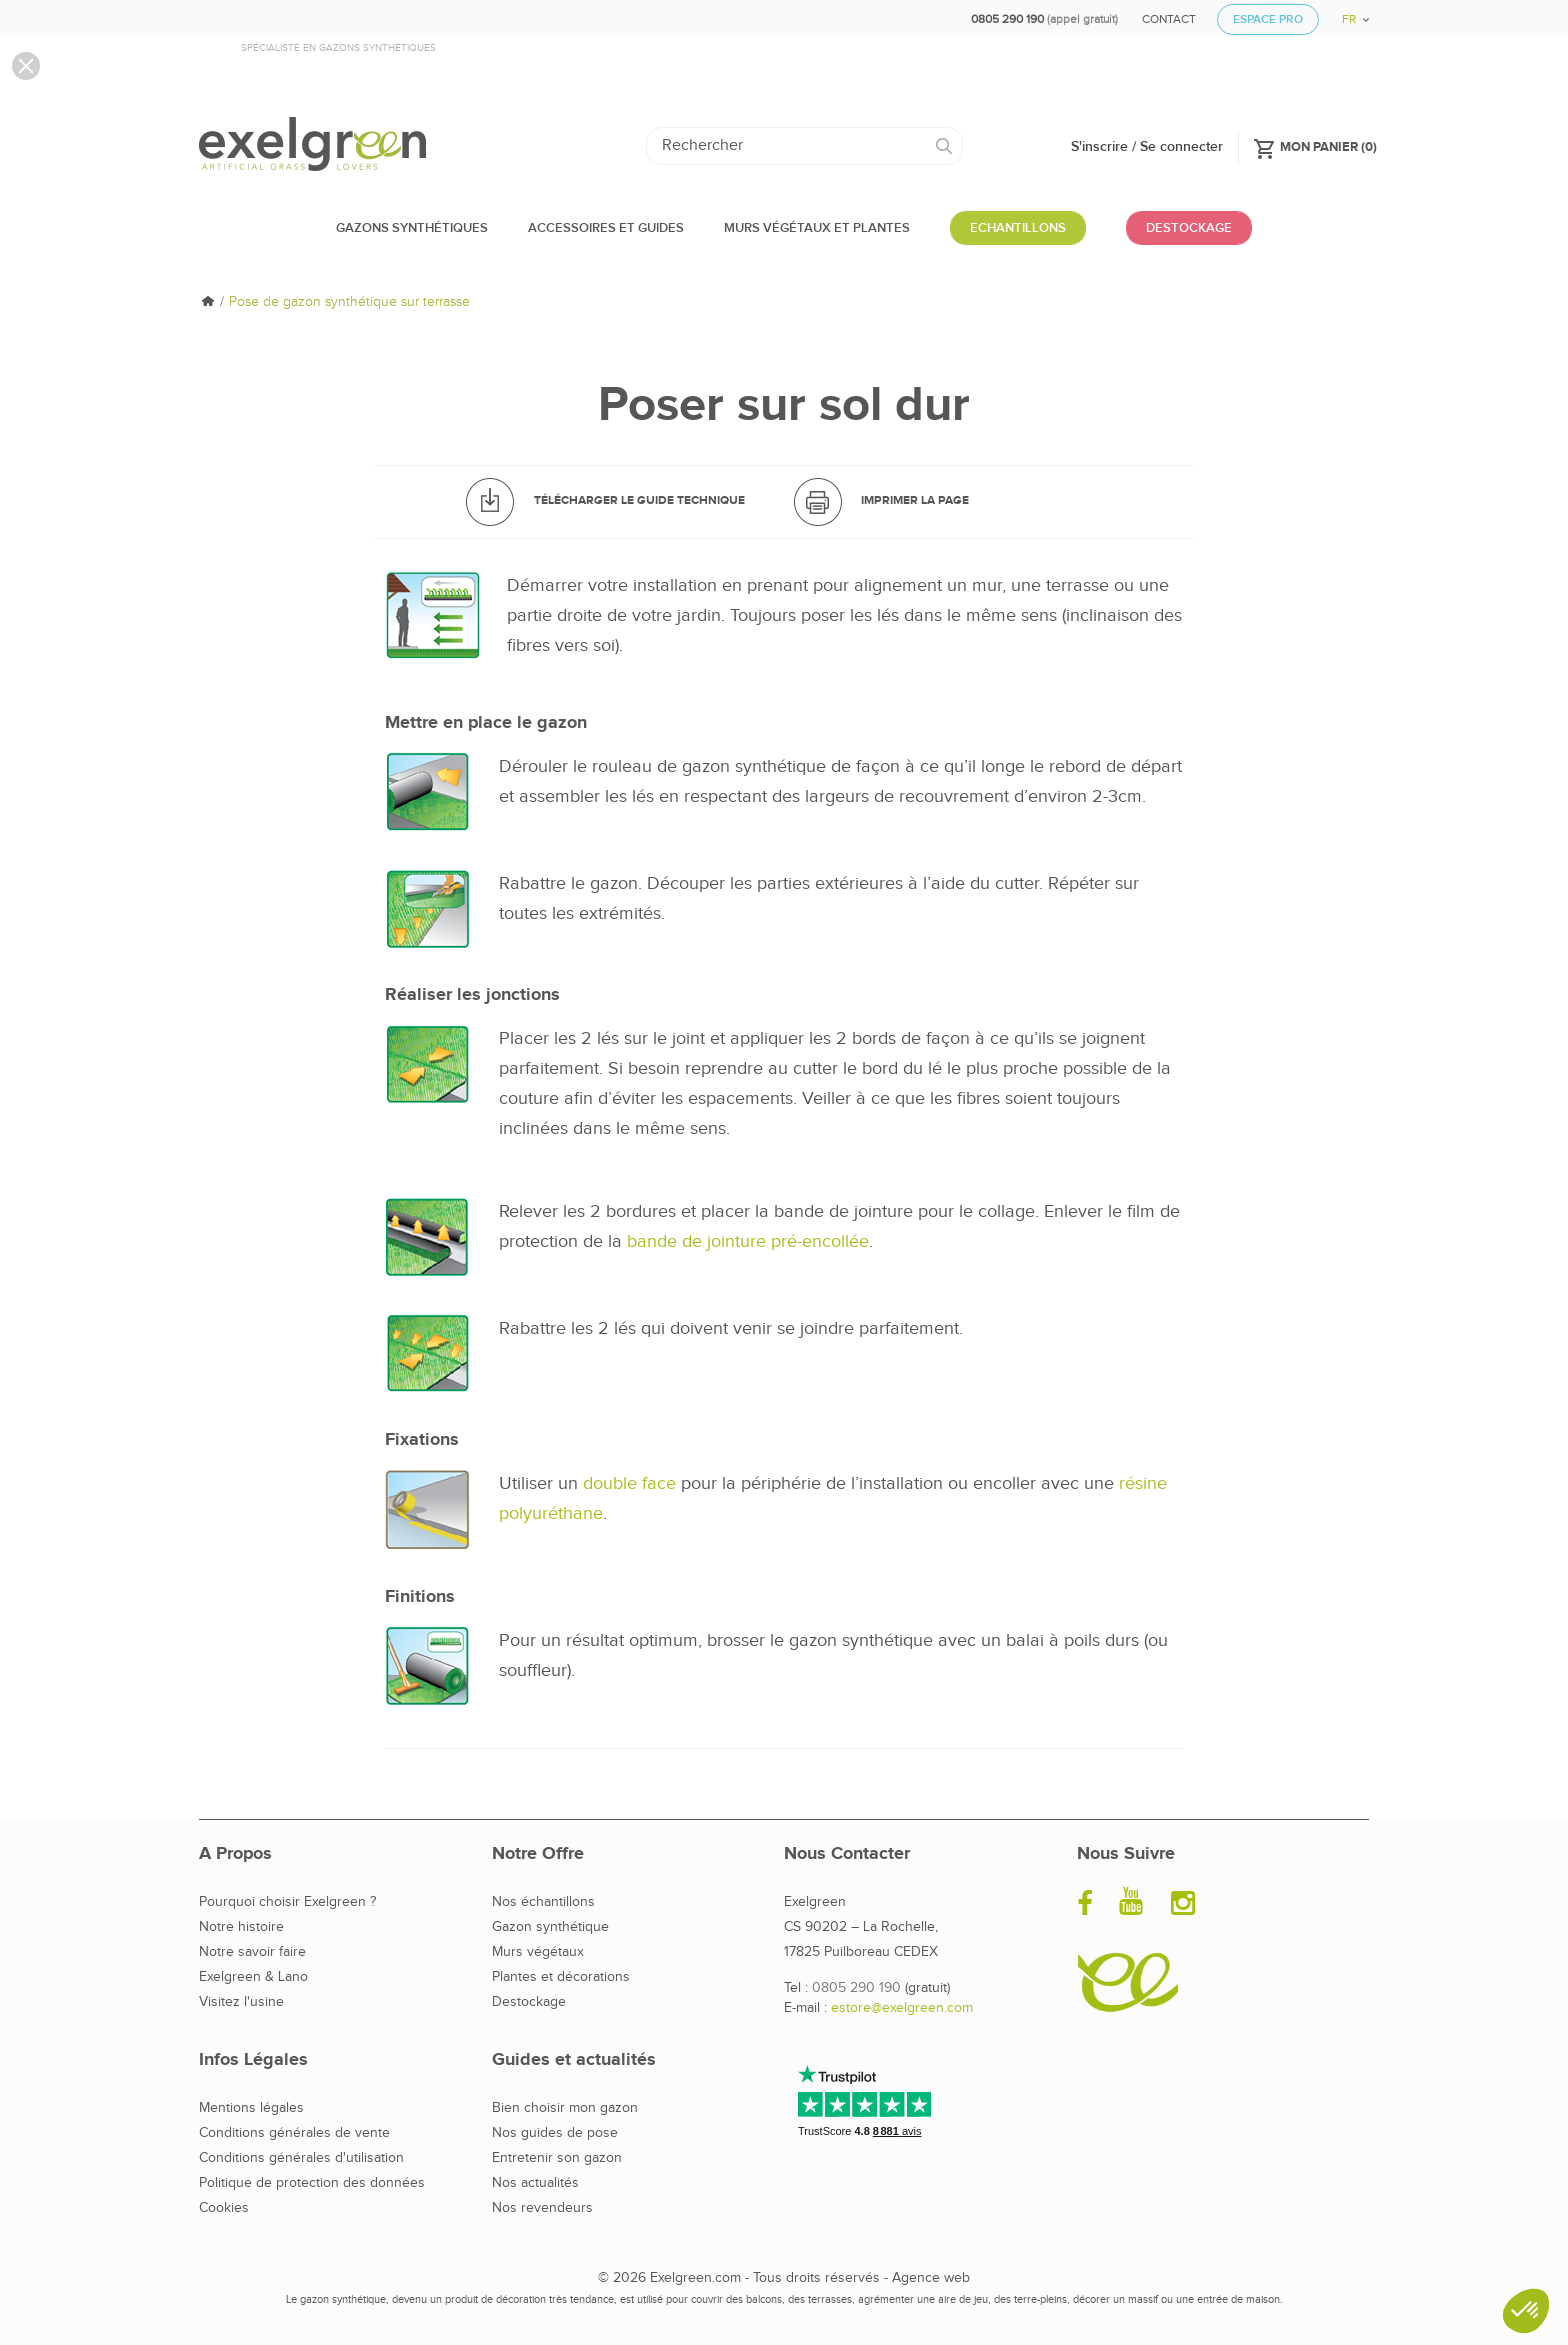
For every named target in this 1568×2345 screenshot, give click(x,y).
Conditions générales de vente (294, 2133)
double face (629, 1483)
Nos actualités (535, 2183)
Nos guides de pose (555, 2133)
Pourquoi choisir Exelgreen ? (287, 1902)
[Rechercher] (804, 146)
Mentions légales (251, 2108)
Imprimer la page (915, 500)
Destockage (529, 2002)
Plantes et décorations (561, 1977)
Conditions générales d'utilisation (301, 2158)
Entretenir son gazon (557, 2158)
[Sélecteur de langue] (1348, 12)
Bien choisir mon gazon (565, 2108)
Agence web (931, 2278)
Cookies (224, 2208)
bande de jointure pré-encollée (748, 1241)
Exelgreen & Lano (253, 1977)
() (1315, 146)
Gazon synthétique (550, 1927)
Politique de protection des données (312, 2183)
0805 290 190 (856, 1988)
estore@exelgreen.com (902, 2008)
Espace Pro (1268, 19)
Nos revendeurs (542, 2208)
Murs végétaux (538, 1952)
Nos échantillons (543, 1902)
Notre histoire (241, 1927)
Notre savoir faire (252, 1952)
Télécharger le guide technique (639, 500)
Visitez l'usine (241, 2002)
